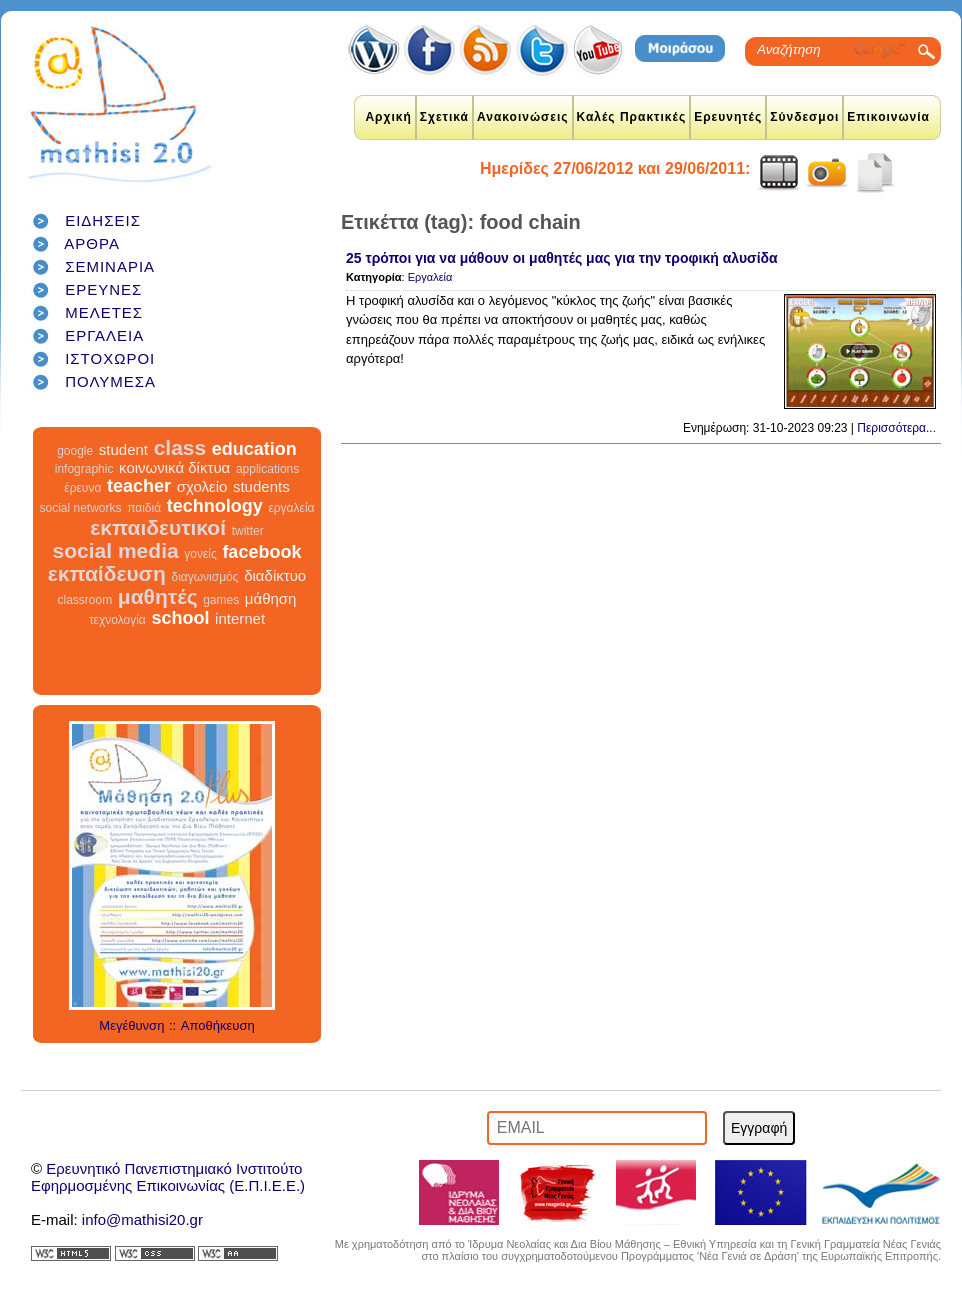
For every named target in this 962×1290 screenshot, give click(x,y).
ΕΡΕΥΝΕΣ (103, 289)
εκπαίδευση (107, 573)
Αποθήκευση (218, 1025)
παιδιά (144, 508)
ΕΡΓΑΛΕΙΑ (104, 335)
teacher (139, 486)
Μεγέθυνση (131, 1025)
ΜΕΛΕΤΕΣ (104, 312)
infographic (84, 469)
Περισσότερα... (896, 428)
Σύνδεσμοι (804, 117)
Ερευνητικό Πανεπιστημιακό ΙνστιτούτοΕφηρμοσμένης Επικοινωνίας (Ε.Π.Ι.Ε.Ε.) (168, 1177)
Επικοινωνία (888, 117)
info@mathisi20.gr (142, 1219)
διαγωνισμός (204, 577)
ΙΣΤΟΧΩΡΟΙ (110, 358)
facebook (261, 552)
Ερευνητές (728, 117)
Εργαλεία (430, 277)
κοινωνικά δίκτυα (174, 467)
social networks (81, 508)
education (254, 449)
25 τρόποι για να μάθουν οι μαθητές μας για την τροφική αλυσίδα (562, 258)
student (123, 449)
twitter (248, 531)
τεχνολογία (117, 620)
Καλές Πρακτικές (632, 117)
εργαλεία (291, 508)
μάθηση (271, 598)
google (75, 451)
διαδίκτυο (275, 575)
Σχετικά (444, 117)
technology (215, 506)
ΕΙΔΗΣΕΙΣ (103, 220)
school (180, 618)
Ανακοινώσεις (523, 117)
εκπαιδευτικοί (158, 527)
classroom (85, 600)
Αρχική (388, 117)
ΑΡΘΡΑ (92, 243)
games (221, 600)
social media (116, 550)
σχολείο (202, 486)
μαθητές (158, 596)
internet (240, 618)
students (261, 486)
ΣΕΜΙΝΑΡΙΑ (110, 266)
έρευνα (82, 488)
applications (267, 469)
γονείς (200, 554)
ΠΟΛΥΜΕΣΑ (110, 381)
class (180, 447)
